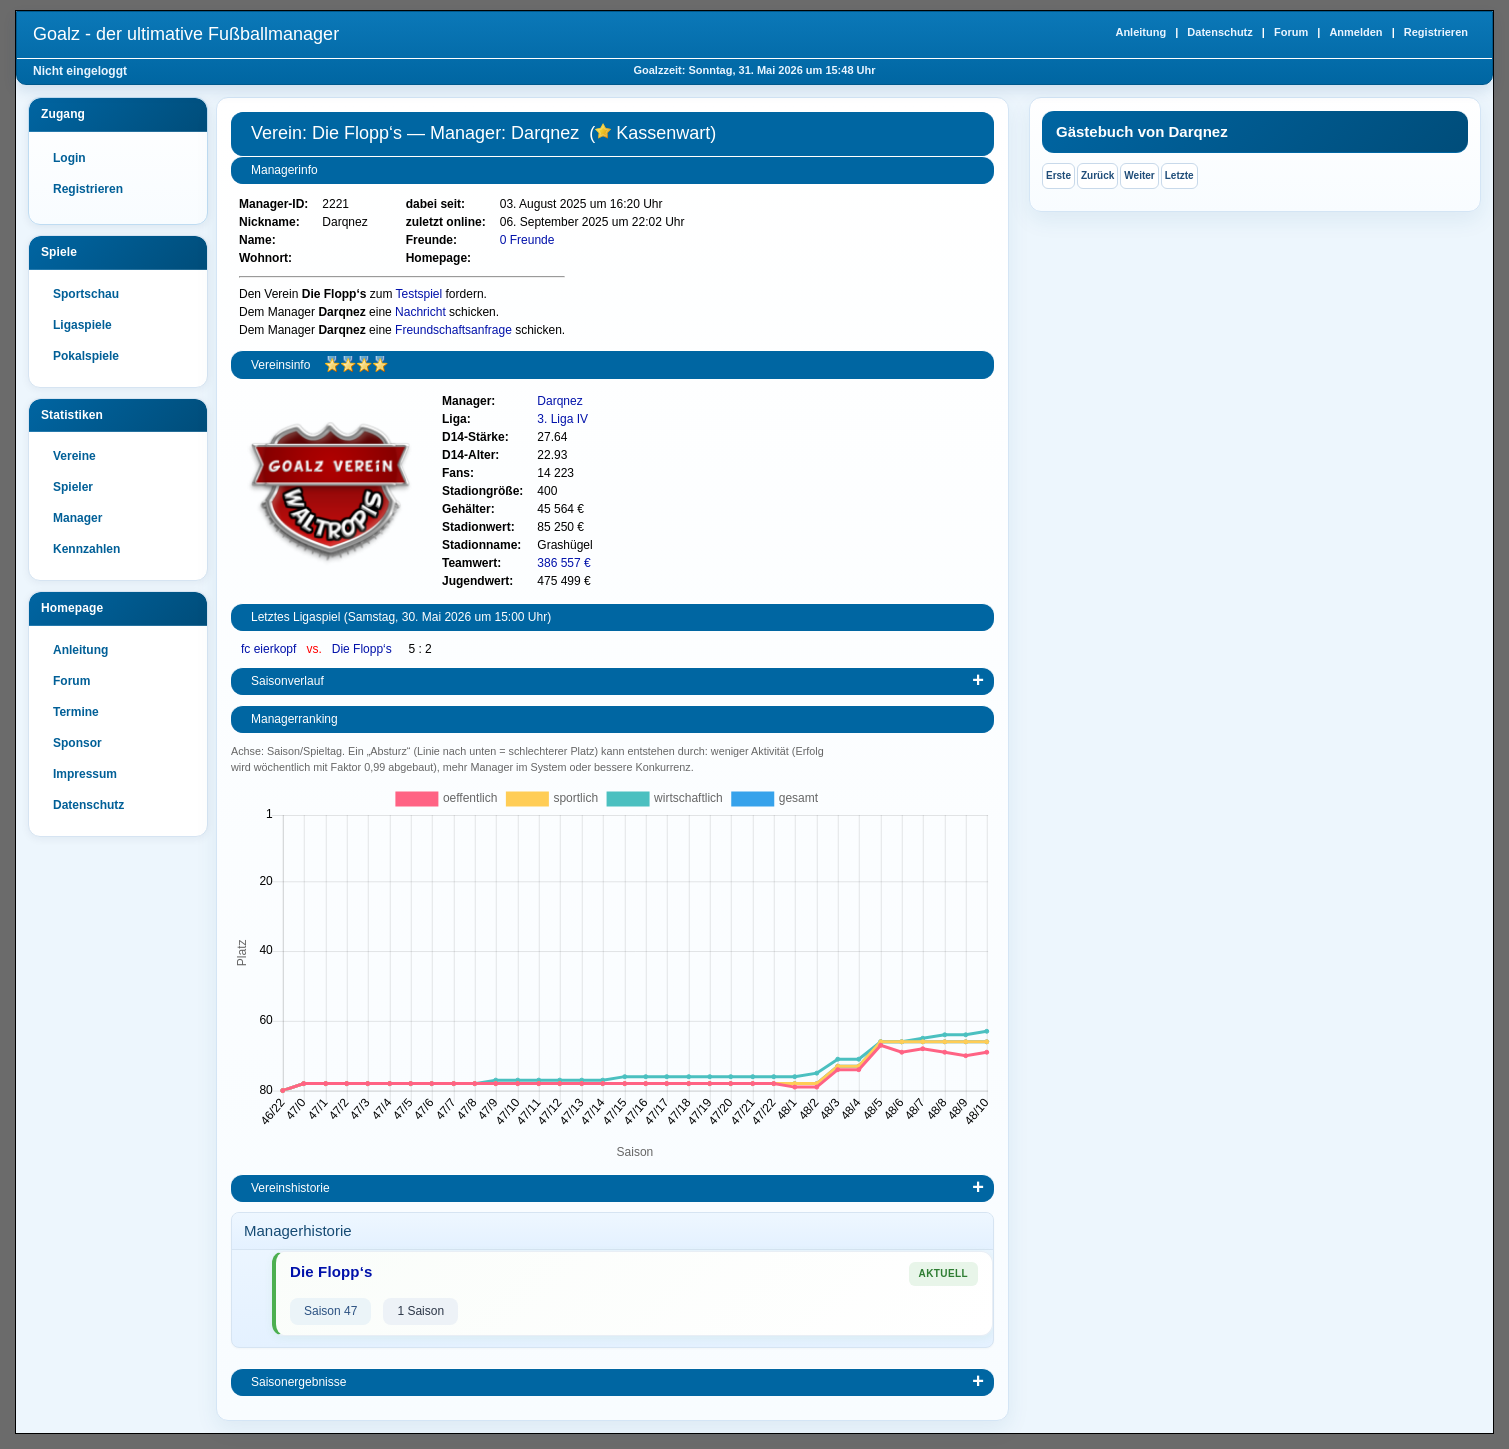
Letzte (1179, 175)
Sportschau (86, 294)
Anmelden (1355, 32)
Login (69, 158)
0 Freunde (527, 240)
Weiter (1139, 175)
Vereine (74, 456)
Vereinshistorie (290, 1188)
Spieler (73, 487)
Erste (1058, 175)
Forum (1291, 32)
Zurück (1097, 175)
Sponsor (77, 743)
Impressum (85, 774)
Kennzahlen (86, 549)
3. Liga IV (562, 419)
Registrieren (1436, 32)
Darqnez (559, 401)
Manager (77, 518)
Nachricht (420, 312)
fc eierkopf (270, 649)
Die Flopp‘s (363, 649)
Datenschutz (1219, 32)
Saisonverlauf (287, 681)
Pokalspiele (86, 356)
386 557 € (563, 563)
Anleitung (1140, 32)
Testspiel (419, 294)
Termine (76, 712)
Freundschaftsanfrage (453, 330)
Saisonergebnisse (298, 1382)
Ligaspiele (82, 325)
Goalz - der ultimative (186, 34)
